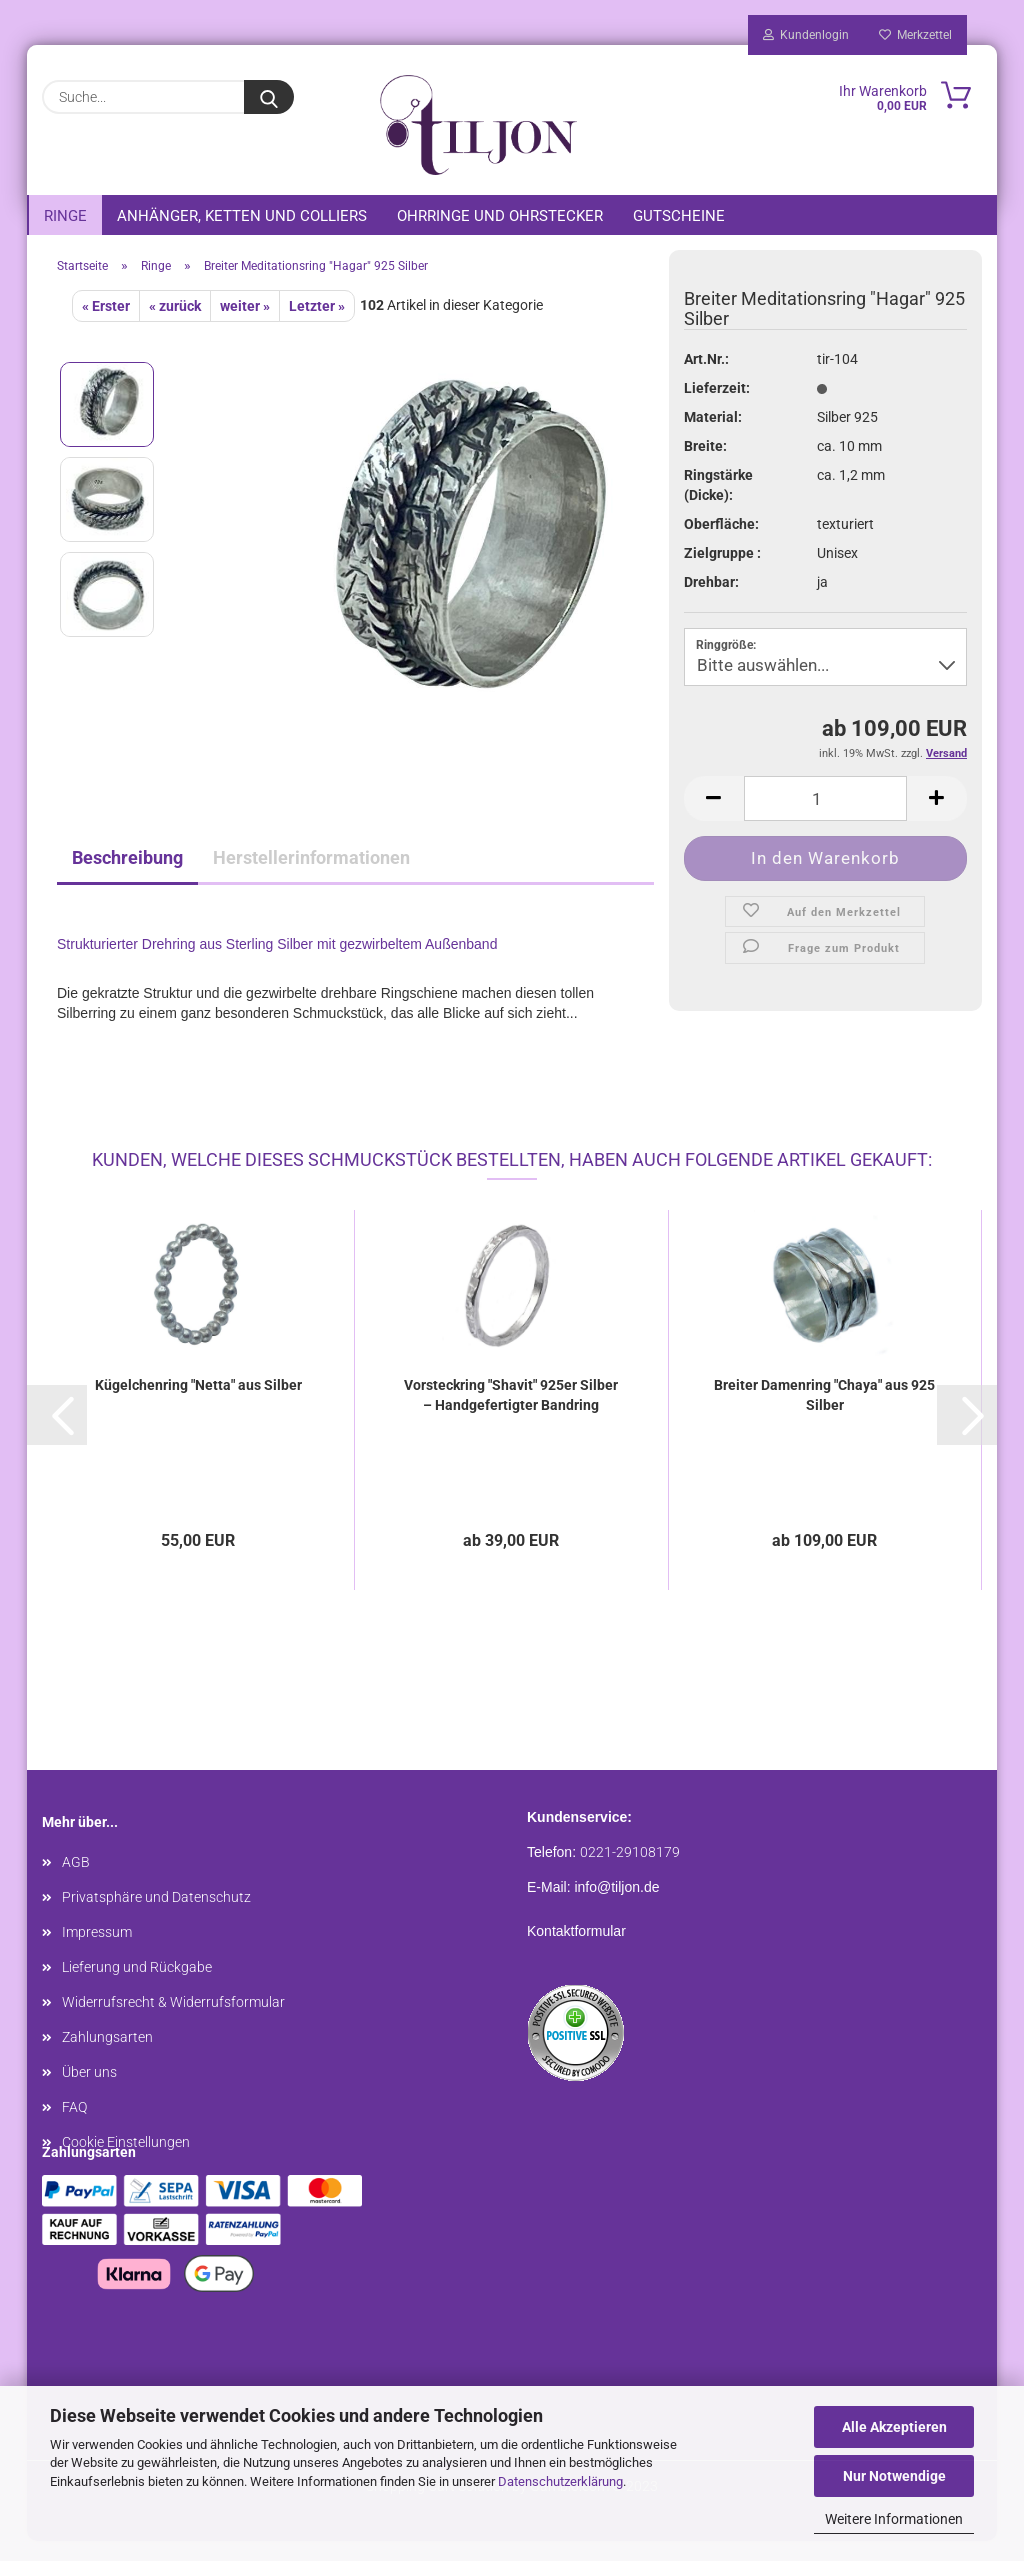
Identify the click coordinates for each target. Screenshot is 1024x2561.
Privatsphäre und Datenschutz (156, 1917)
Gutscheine (679, 216)
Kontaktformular (576, 1951)
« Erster (106, 326)
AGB (76, 1882)
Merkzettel (915, 35)
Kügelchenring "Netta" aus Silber (198, 1405)
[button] (57, 1435)
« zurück (175, 326)
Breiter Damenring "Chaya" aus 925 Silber (824, 1415)
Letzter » (317, 326)
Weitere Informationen (894, 2519)
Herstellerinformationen (311, 877)
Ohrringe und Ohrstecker (500, 216)
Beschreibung (127, 877)
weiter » (245, 326)
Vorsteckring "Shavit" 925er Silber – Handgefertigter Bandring (511, 1415)
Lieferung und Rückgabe (137, 1987)
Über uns (89, 2092)
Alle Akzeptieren (894, 2427)
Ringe (65, 216)
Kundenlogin (806, 35)
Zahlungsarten (107, 2057)
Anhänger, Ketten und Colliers (242, 216)
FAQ (74, 2127)
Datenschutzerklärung (560, 2481)
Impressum (97, 1952)
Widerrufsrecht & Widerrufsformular (173, 2022)
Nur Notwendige (894, 2476)
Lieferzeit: (717, 408)
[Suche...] (269, 97)
